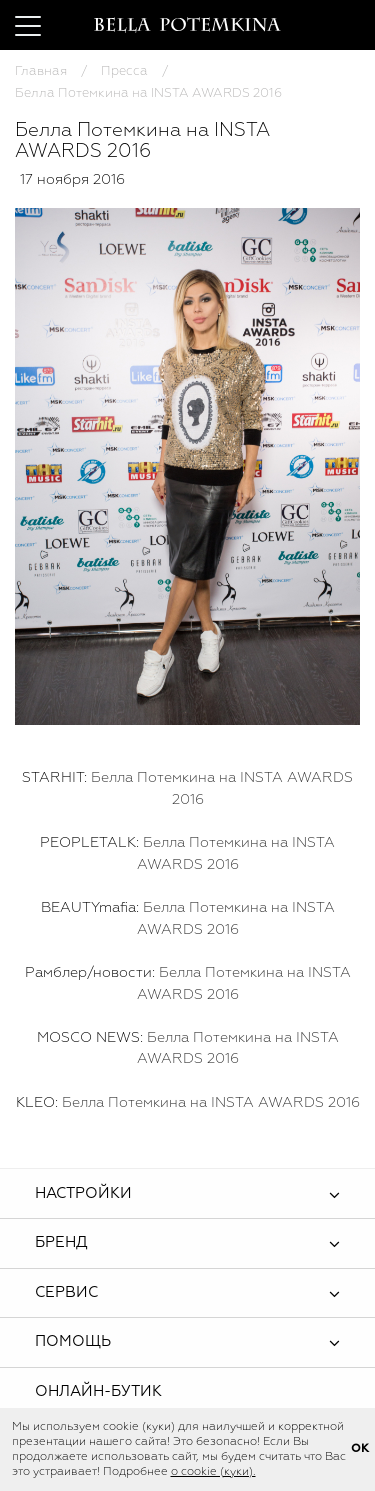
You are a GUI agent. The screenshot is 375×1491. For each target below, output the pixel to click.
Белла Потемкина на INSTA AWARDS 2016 (211, 1103)
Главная (41, 71)
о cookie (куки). (213, 1472)
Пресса (124, 71)
